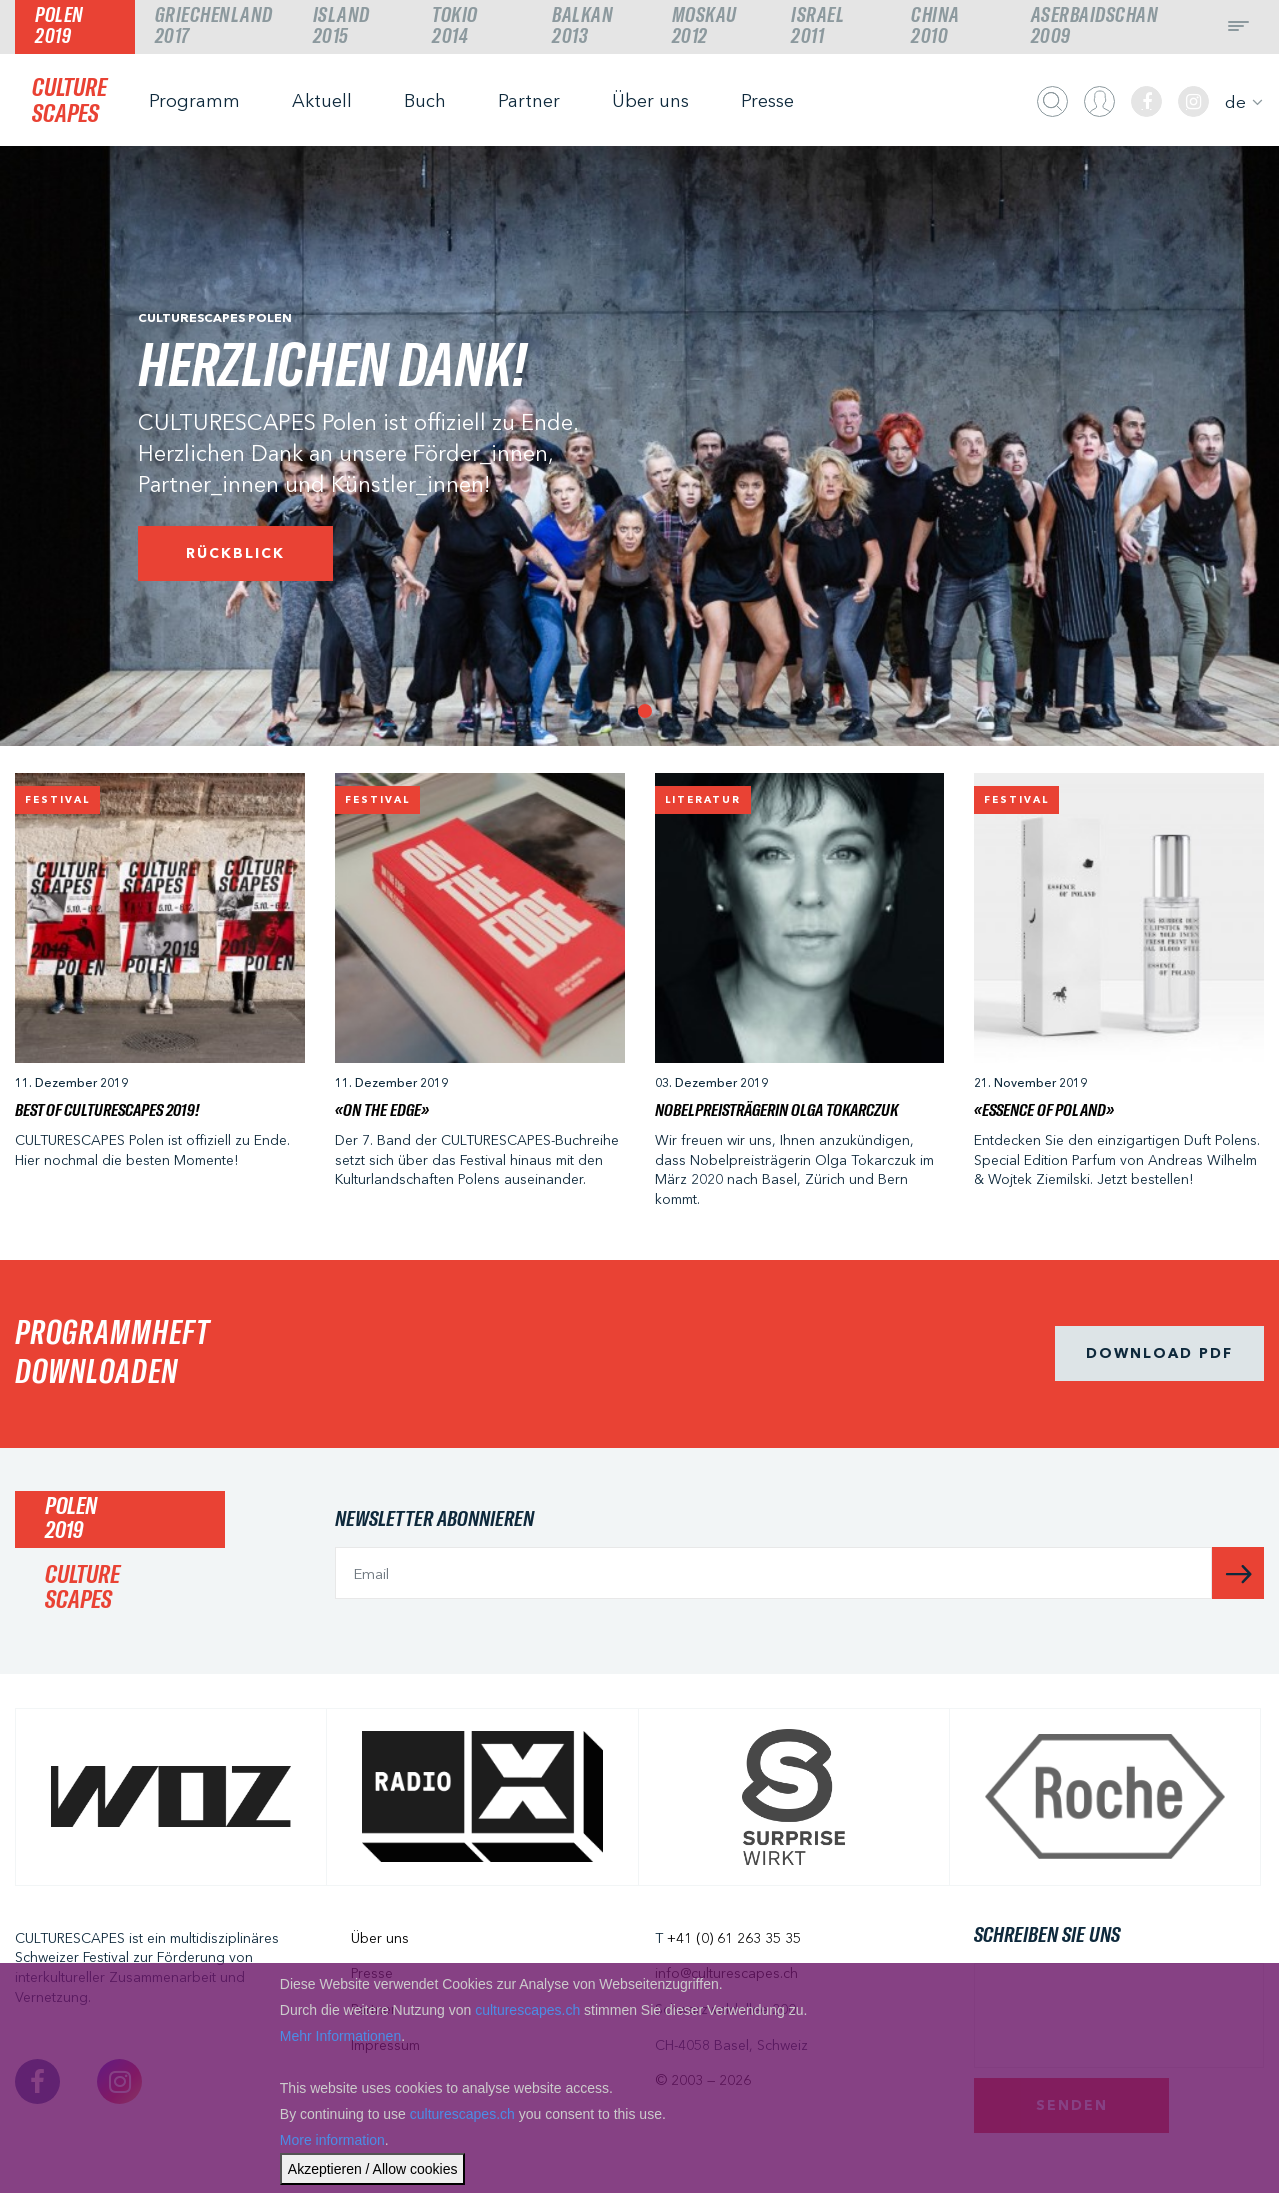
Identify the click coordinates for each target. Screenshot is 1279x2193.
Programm (194, 101)
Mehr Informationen (340, 2036)
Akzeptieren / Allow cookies (373, 2169)
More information (332, 2140)
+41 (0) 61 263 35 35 (734, 1938)
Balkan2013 (582, 26)
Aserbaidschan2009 (1095, 26)
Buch (425, 101)
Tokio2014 (455, 26)
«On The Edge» (382, 1111)
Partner (529, 101)
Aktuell (322, 101)
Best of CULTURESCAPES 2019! (107, 1111)
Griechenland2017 (214, 26)
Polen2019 (59, 26)
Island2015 (341, 26)
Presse (767, 101)
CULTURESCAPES (69, 101)
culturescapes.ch (527, 2010)
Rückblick (235, 553)
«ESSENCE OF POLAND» (1044, 1111)
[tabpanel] (639, 446)
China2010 (935, 26)
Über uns (650, 101)
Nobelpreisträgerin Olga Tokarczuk (776, 1111)
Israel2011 (817, 26)
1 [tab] (640, 706)
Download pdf (1159, 1353)
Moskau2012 (704, 26)
